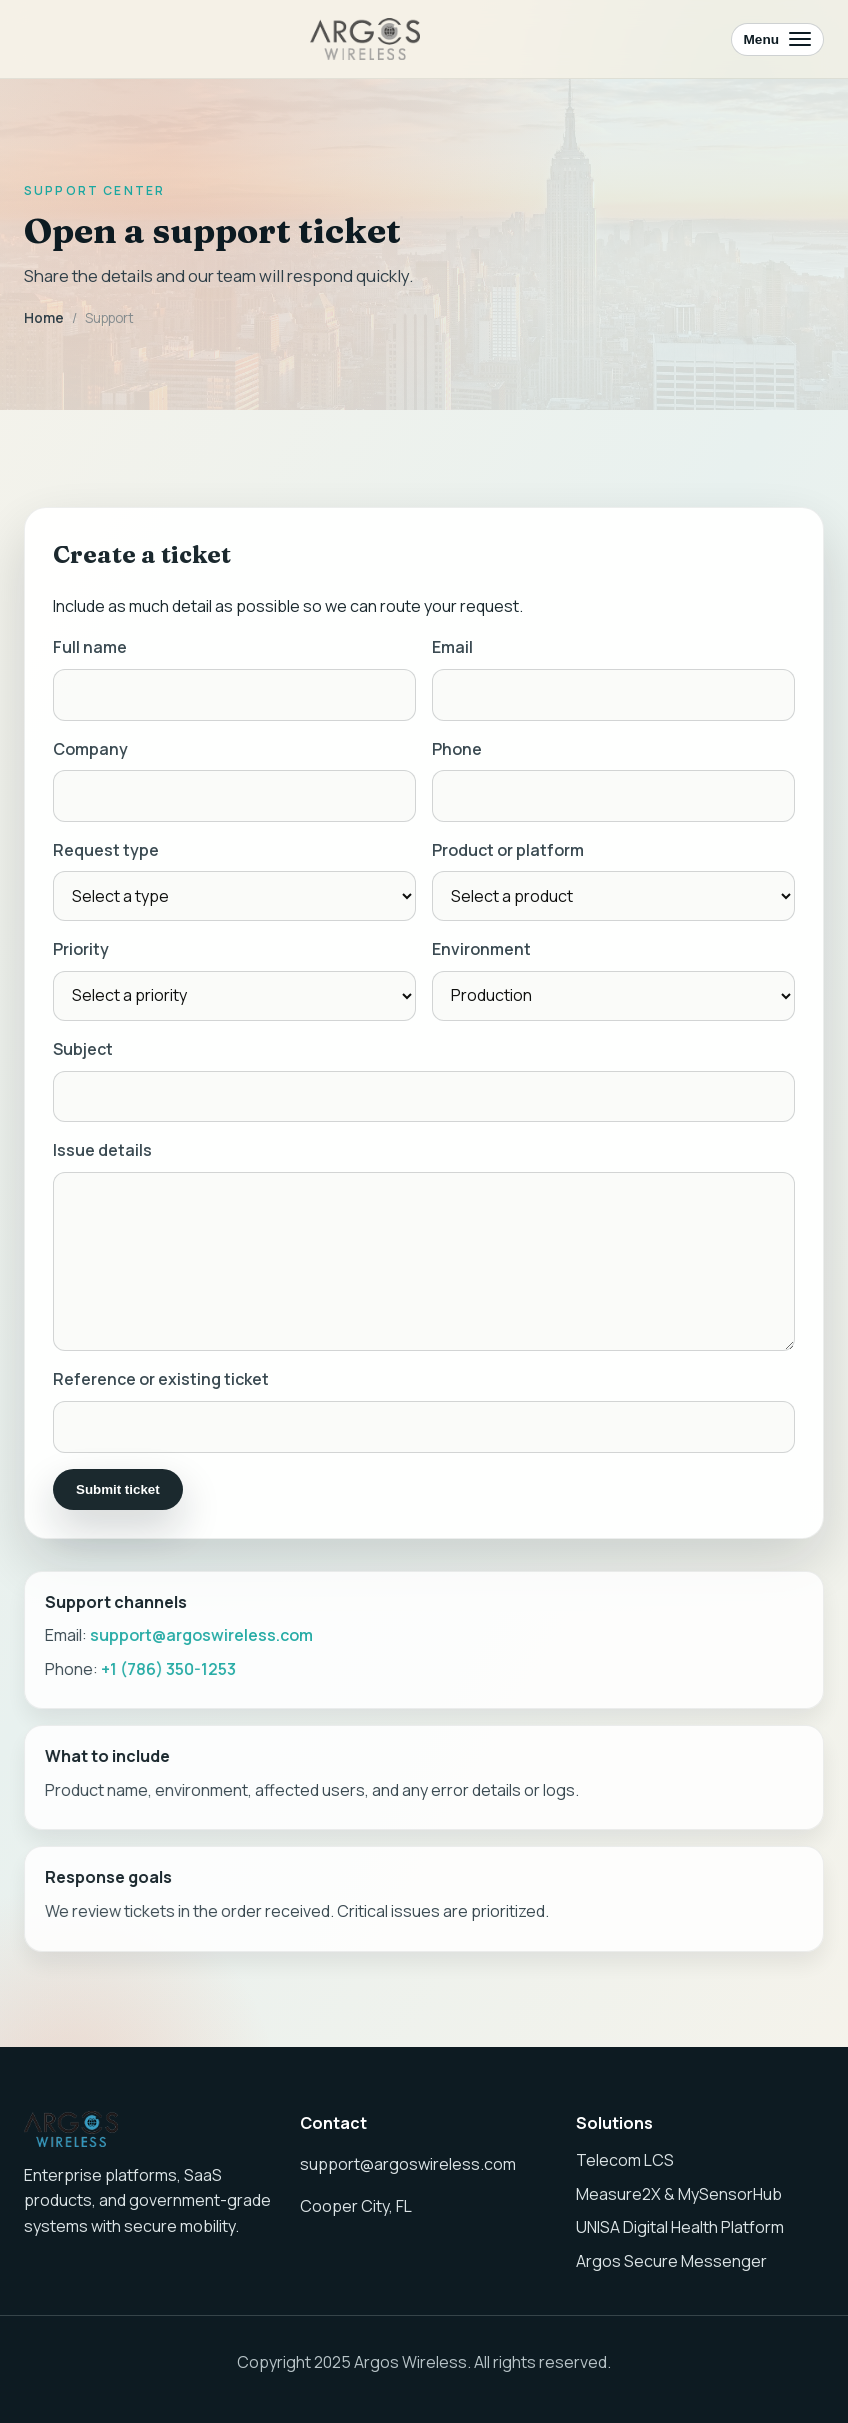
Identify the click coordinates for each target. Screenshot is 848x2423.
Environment (481, 953)
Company (90, 752)
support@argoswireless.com (201, 1638)
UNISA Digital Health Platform (680, 2227)
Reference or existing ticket (161, 1382)
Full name (90, 651)
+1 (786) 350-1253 (168, 1672)
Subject (83, 1052)
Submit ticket (118, 1492)
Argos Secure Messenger (671, 2261)
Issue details (102, 1153)
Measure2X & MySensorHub (679, 2194)
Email (452, 651)
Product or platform (508, 853)
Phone (457, 752)
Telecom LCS (625, 2160)
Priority (81, 953)
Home (44, 318)
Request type (106, 853)
